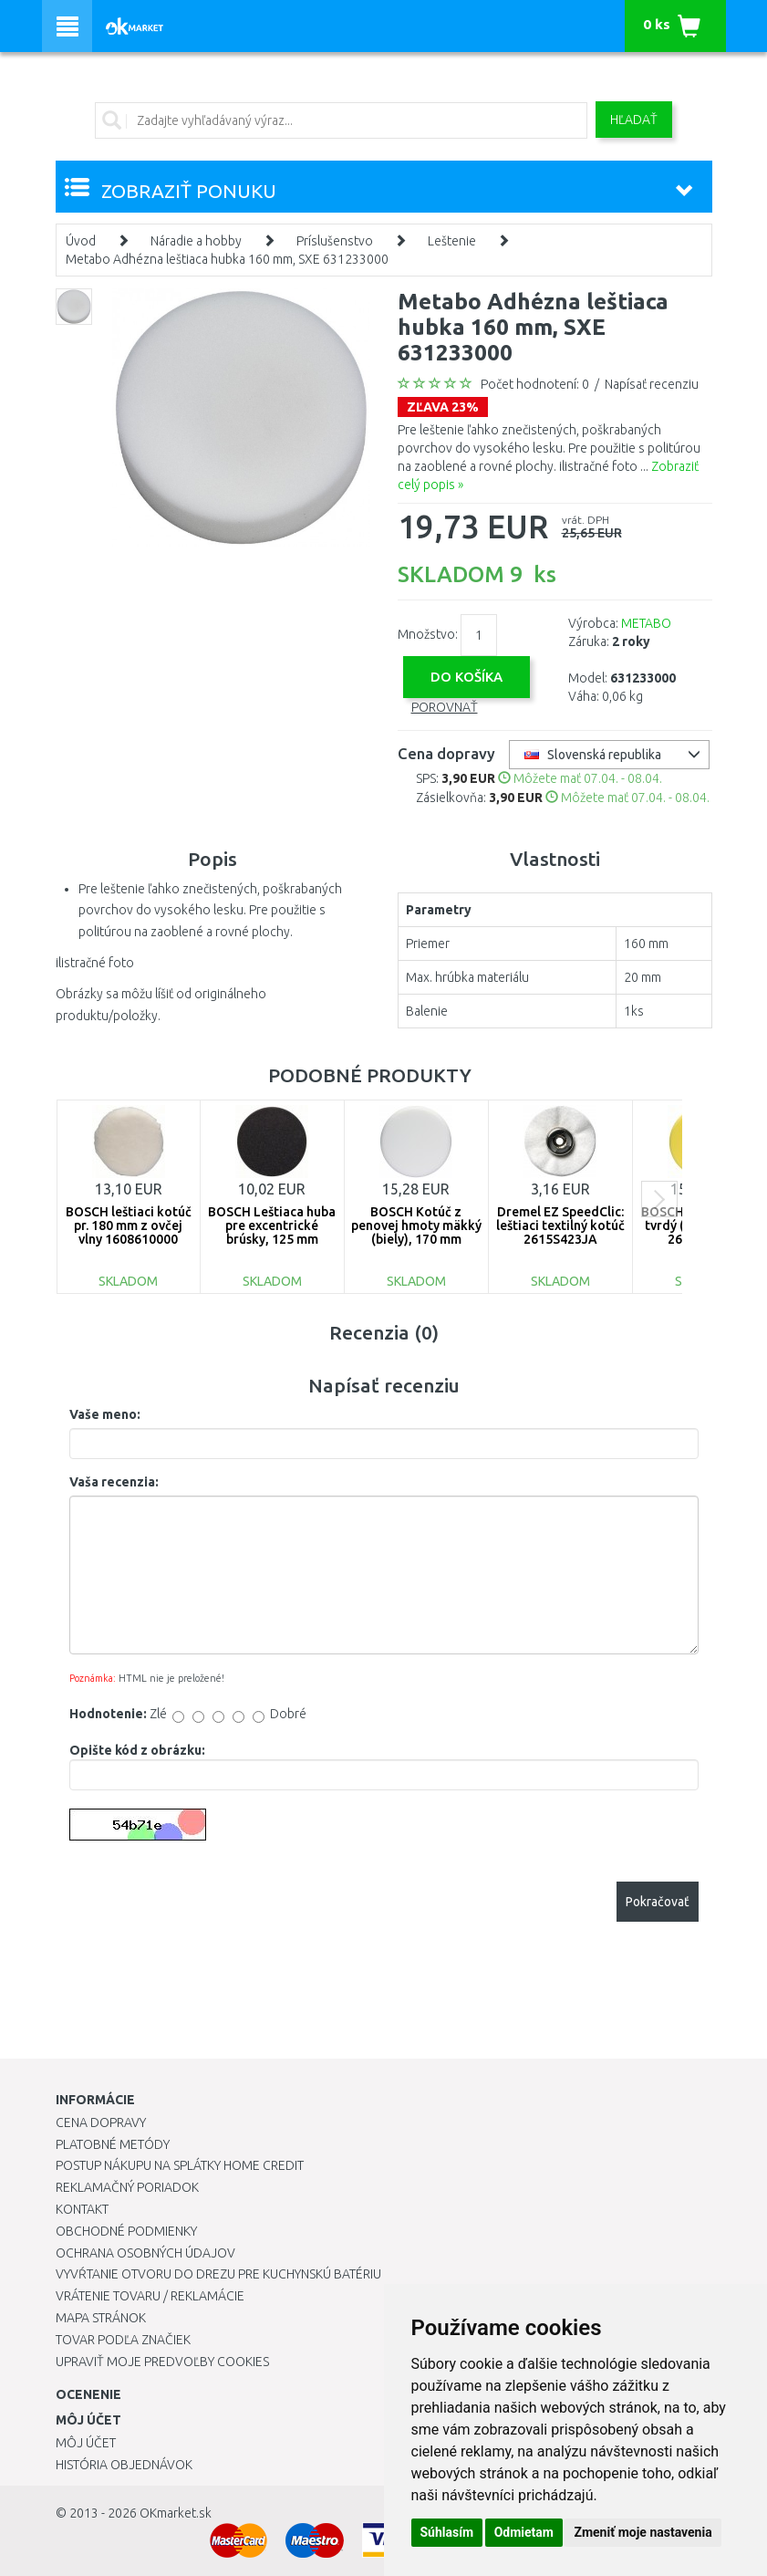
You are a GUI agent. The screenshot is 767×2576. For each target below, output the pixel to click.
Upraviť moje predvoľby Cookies (162, 2361)
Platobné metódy (113, 2144)
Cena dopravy (101, 2122)
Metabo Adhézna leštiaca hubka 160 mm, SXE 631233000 (227, 259)
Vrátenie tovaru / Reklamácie (150, 2296)
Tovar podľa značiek (123, 2339)
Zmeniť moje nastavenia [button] (642, 2532)
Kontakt (82, 2209)
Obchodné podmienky (126, 2231)
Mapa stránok (101, 2317)
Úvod (81, 241)
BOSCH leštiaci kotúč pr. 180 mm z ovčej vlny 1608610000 (129, 1226)
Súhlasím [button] (447, 2532)
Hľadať (634, 119)
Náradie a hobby (196, 241)
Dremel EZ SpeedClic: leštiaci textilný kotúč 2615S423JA (560, 1226)
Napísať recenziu (652, 384)
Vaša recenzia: (114, 1482)
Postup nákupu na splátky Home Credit (180, 2165)
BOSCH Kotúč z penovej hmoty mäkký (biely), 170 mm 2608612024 (416, 1233)
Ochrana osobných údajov (145, 2253)
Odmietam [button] (524, 2532)
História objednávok (124, 2464)
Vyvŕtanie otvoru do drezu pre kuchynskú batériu (218, 2274)
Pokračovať (657, 1901)
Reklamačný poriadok (127, 2187)
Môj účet (86, 2442)
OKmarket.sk (176, 2513)
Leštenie (452, 241)
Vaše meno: (104, 1414)
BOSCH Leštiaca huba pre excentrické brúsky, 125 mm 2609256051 (272, 1233)
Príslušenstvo (334, 241)
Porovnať (444, 707)
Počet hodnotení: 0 (535, 384)
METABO (646, 623)
